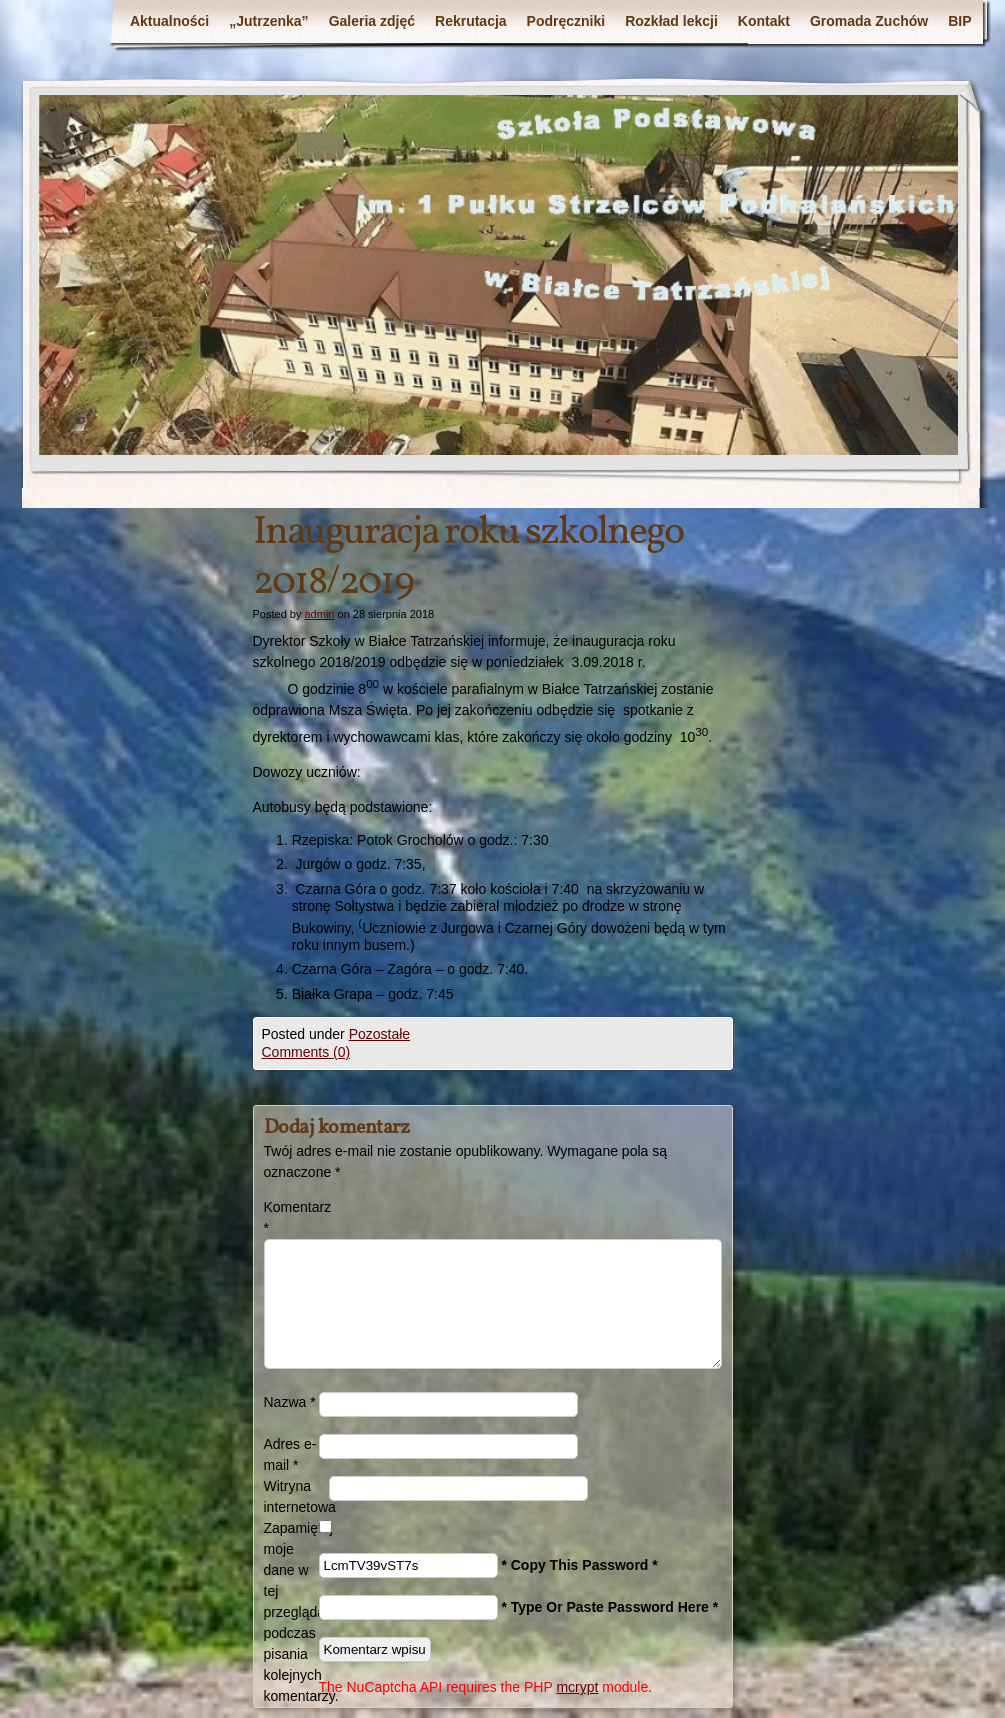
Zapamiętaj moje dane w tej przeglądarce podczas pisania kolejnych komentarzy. (291, 1612)
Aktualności (169, 21)
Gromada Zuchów (869, 21)
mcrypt (577, 1687)
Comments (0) (306, 1052)
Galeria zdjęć (372, 21)
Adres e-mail (290, 1454)
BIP (959, 21)
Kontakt (764, 21)
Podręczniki (566, 21)
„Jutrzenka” (268, 21)
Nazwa (290, 1402)
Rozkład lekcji (671, 21)
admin (319, 614)
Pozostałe (379, 1034)
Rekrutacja (471, 21)
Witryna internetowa (296, 1496)
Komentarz (291, 1217)
